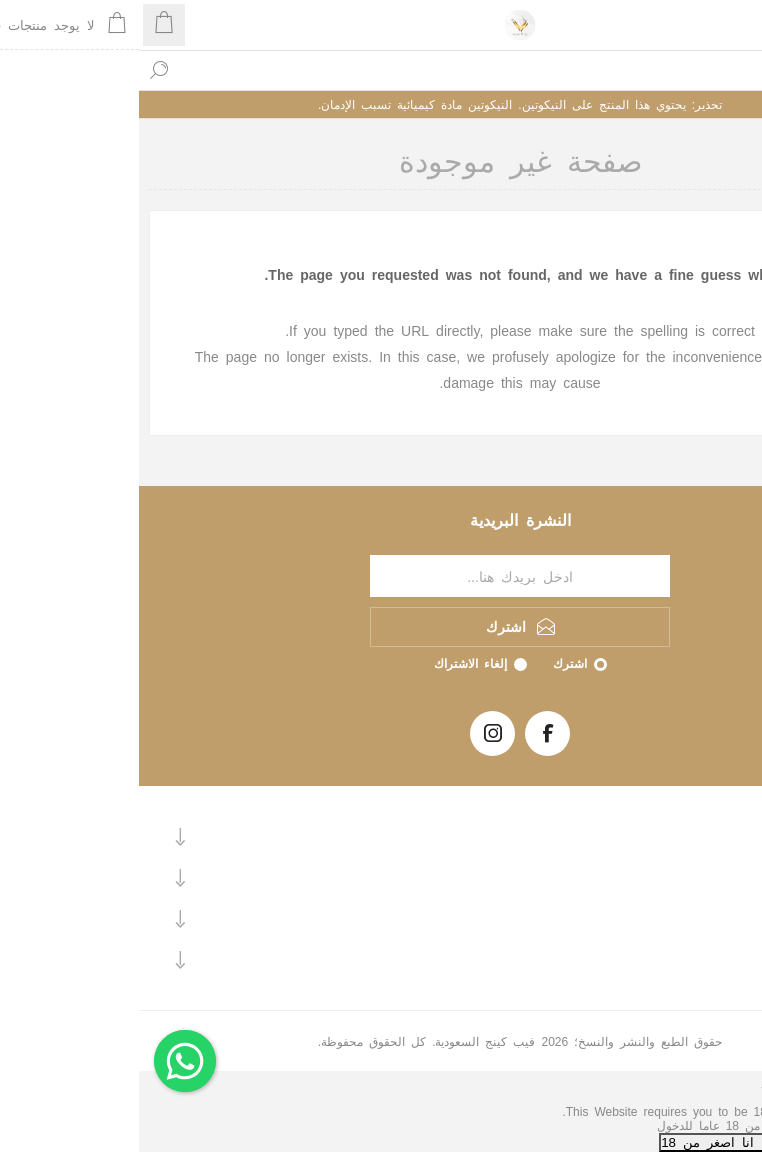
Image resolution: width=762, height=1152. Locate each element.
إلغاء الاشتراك (331, 663)
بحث (20, 70)
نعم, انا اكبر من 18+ (698, 1141)
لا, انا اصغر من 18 (577, 1141)
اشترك (431, 663)
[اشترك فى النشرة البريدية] (381, 576)
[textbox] (401, 70)
